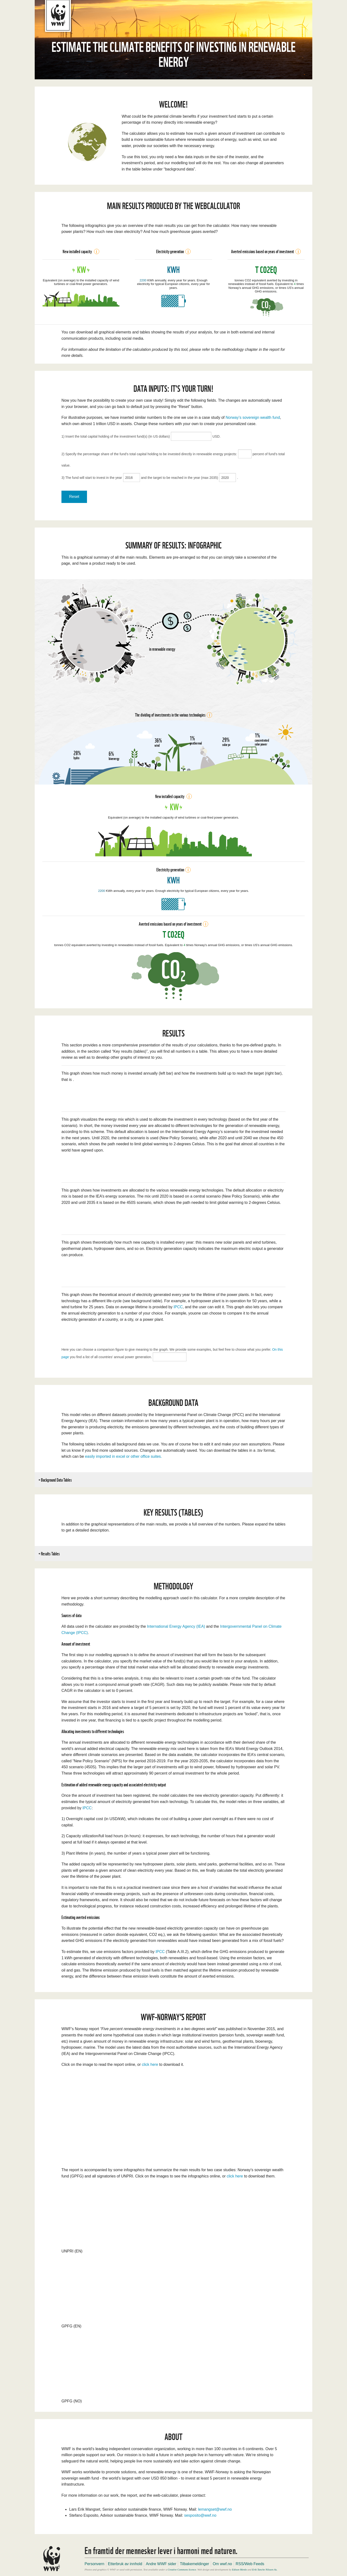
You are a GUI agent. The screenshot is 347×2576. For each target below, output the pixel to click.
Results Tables (50, 1553)
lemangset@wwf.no (215, 2509)
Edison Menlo (239, 2569)
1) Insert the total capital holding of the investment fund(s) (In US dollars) (115, 436)
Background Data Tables (56, 1479)
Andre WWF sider (161, 2564)
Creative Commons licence (182, 2569)
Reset (74, 497)
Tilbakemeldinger (194, 2564)
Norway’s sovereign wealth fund (253, 417)
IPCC (178, 1307)
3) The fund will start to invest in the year (91, 478)
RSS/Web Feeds (250, 2564)
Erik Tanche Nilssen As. (264, 2569)
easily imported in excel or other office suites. (123, 1456)
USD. (216, 436)
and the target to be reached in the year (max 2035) (179, 478)
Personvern (94, 2564)
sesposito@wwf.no (200, 2515)
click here (150, 2064)
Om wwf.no (222, 2564)
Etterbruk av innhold (125, 2564)
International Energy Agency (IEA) (176, 1626)
